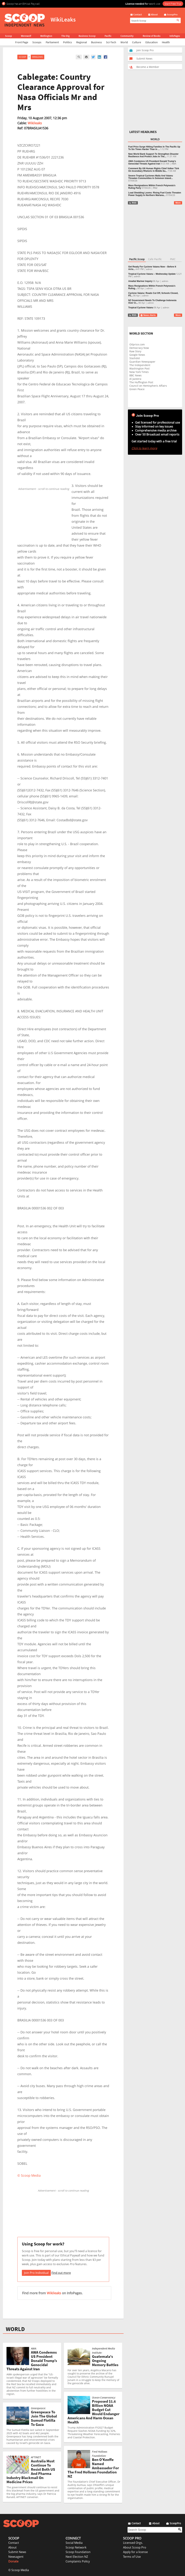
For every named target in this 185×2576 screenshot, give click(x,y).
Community (127, 35)
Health (166, 42)
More (178, 203)
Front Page (21, 42)
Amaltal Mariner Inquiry (140, 281)
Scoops (36, 42)
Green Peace (137, 389)
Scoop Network (76, 2547)
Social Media (74, 2542)
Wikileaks (35, 123)
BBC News (135, 375)
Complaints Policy (78, 2561)
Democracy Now (139, 348)
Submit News (17, 2551)
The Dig (65, 35)
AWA (173, 163)
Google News (137, 354)
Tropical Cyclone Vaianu (140, 307)
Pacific (108, 35)
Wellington (46, 35)
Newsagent (15, 2556)
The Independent (139, 365)
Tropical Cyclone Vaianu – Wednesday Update (152, 274)
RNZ (155, 188)
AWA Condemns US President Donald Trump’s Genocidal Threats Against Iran (152, 162)
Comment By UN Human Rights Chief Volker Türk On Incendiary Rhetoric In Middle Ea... (153, 169)
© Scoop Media (18, 2570)
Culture (136, 42)
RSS (132, 203)
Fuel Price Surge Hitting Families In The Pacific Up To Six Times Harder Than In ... (154, 148)
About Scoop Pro (134, 2547)
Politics (67, 42)
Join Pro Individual (36, 2273)
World (124, 42)
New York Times (139, 372)
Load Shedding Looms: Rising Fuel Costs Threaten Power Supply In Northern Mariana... (154, 193)
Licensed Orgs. (133, 2542)
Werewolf (26, 35)
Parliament (52, 42)
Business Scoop (87, 35)
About (12, 2547)
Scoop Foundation (78, 2551)
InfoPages (174, 35)
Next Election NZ (77, 2556)
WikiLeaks (37, 56)
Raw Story (135, 351)
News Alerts (148, 315)
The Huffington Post (141, 382)
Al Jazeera (135, 379)
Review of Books (151, 35)
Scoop (8, 35)
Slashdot (134, 358)
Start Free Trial (172, 3)
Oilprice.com (137, 344)
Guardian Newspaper (142, 361)
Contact (13, 2542)
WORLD (15, 2329)
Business (96, 42)
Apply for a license (135, 2551)
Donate (13, 2561)
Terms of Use (132, 2556)
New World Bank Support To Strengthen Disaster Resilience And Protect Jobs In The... (153, 155)
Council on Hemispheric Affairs (148, 385)
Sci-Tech (111, 42)
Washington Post (139, 368)
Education (151, 42)
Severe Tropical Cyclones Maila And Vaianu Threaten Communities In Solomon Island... (150, 176)
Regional (81, 42)
